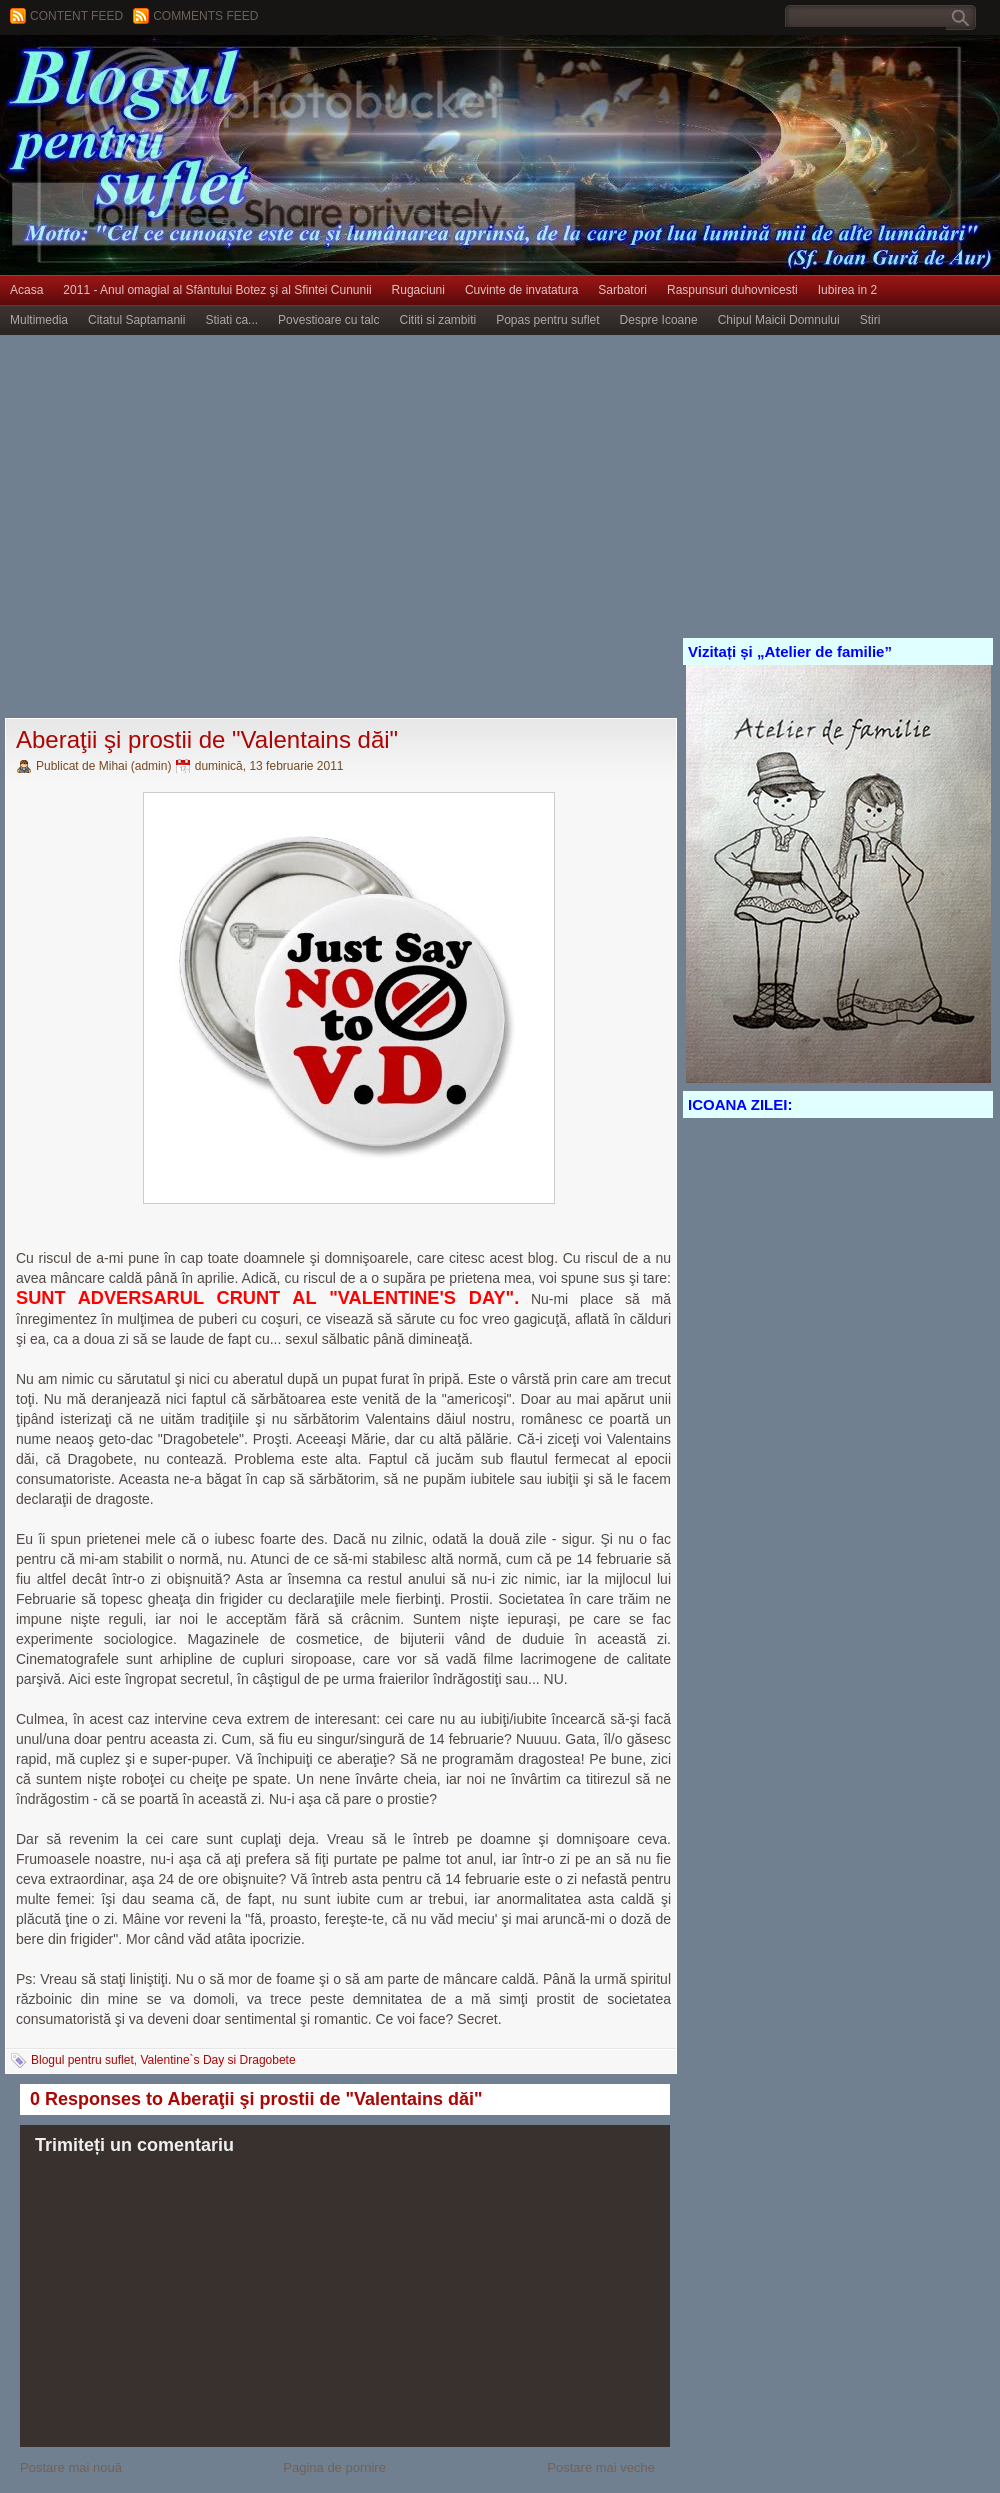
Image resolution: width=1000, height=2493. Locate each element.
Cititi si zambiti (438, 320)
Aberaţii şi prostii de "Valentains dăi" (207, 739)
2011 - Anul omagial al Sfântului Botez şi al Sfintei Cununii (217, 290)
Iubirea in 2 (847, 290)
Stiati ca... (231, 320)
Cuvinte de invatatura (521, 290)
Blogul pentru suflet (82, 2060)
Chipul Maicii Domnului (779, 320)
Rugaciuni (418, 290)
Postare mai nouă (71, 2467)
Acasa (26, 290)
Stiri (870, 320)
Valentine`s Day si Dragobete (217, 2060)
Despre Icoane (659, 320)
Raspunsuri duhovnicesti (732, 290)
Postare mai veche (601, 2467)
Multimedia (39, 320)
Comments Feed (205, 16)
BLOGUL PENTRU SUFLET (225, 75)
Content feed (76, 16)
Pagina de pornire (334, 2467)
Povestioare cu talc (328, 320)
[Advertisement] (187, 527)
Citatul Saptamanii (136, 320)
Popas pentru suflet (547, 320)
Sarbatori (622, 290)
